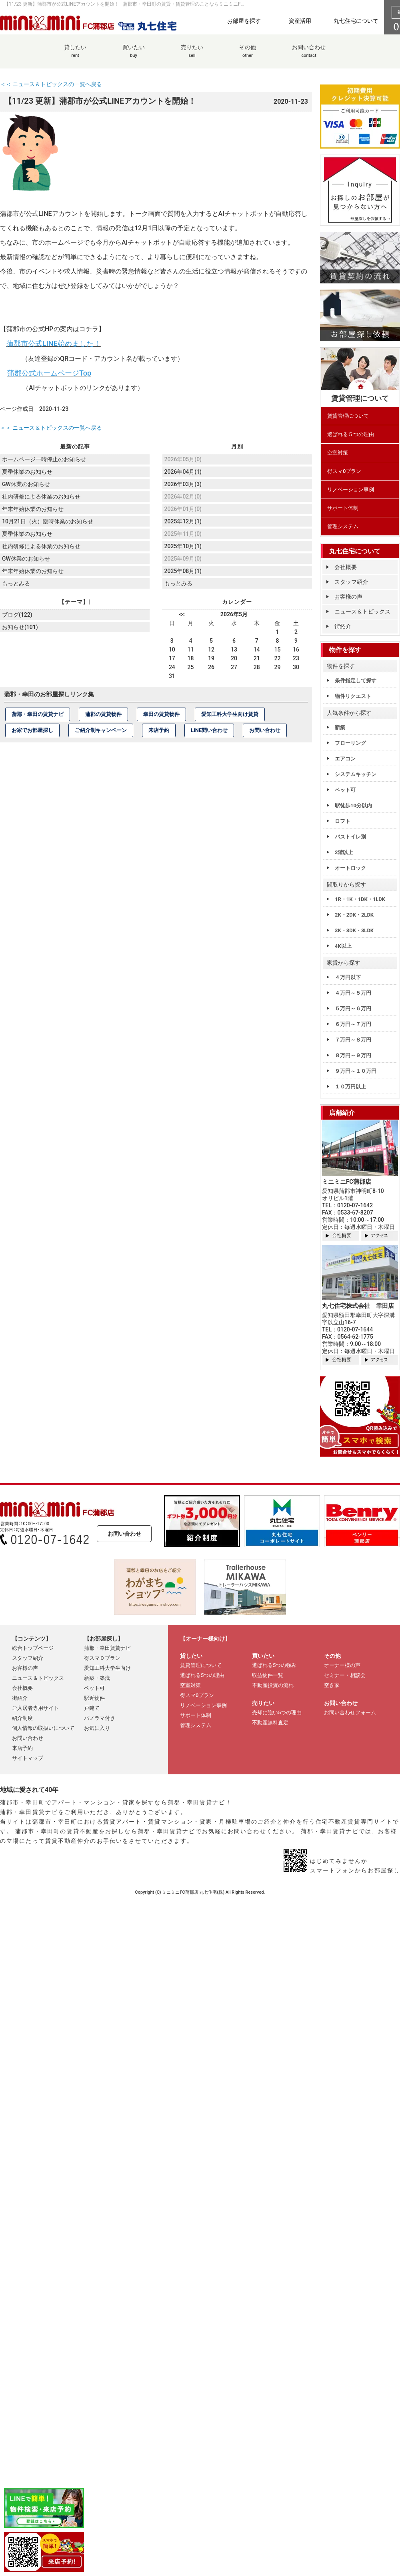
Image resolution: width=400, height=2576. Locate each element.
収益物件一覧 (267, 1675)
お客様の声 (348, 596)
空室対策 (337, 453)
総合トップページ (33, 1648)
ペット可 (345, 790)
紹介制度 (22, 1718)
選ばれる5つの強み (274, 1665)
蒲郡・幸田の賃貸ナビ (38, 713)
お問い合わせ (309, 55)
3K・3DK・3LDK (354, 930)
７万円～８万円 (353, 1040)
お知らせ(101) (20, 625)
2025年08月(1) (182, 570)
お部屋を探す (244, 21)
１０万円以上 (350, 1087)
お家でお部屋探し (32, 729)
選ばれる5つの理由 (202, 1675)
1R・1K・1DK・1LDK (360, 899)
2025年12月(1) (182, 520)
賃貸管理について (348, 416)
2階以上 (344, 852)
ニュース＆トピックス (362, 611)
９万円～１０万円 (355, 1071)
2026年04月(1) (182, 471)
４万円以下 (348, 977)
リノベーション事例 (350, 490)
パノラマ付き (99, 1718)
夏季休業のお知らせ (27, 471)
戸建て (92, 1708)
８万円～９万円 (353, 1055)
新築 (340, 727)
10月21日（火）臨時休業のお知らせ (47, 520)
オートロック (350, 868)
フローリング (350, 743)
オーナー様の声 (342, 1665)
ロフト (342, 821)
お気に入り (97, 1728)
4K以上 (343, 946)
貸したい (75, 55)
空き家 (332, 1685)
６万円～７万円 (353, 1024)
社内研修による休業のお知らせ (41, 495)
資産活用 (300, 21)
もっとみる (16, 581)
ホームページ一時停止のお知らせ (44, 459)
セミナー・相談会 (345, 1675)
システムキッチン (355, 774)
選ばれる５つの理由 (350, 434)
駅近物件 (94, 1698)
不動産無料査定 (270, 1722)
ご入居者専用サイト (35, 1708)
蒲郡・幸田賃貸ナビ (107, 1648)
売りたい (192, 55)
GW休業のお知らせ (26, 483)
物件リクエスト (353, 696)
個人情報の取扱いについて (43, 1728)
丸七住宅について (356, 21)
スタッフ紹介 (351, 582)
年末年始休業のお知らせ (33, 508)
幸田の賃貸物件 (161, 713)
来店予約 (158, 729)
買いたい (133, 55)
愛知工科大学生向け (107, 1668)
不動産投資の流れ (273, 1685)
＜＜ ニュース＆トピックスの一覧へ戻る (51, 84)
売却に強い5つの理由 (277, 1712)
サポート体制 (342, 508)
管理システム (342, 526)
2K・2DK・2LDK (354, 915)
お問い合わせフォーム (350, 1712)
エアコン (345, 759)
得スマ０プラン (102, 1658)
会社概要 (345, 567)
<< (182, 613)
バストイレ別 (350, 837)
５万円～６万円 (353, 1008)
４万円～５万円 (353, 993)
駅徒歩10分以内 (353, 805)
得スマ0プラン (344, 471)
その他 (247, 55)
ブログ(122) (17, 613)
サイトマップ (27, 1758)
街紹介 (342, 626)
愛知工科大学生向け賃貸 (229, 713)
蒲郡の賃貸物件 (103, 713)
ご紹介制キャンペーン (101, 729)
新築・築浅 (97, 1678)
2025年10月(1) (182, 545)
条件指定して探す (355, 681)
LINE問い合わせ (209, 729)
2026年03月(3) (182, 483)
